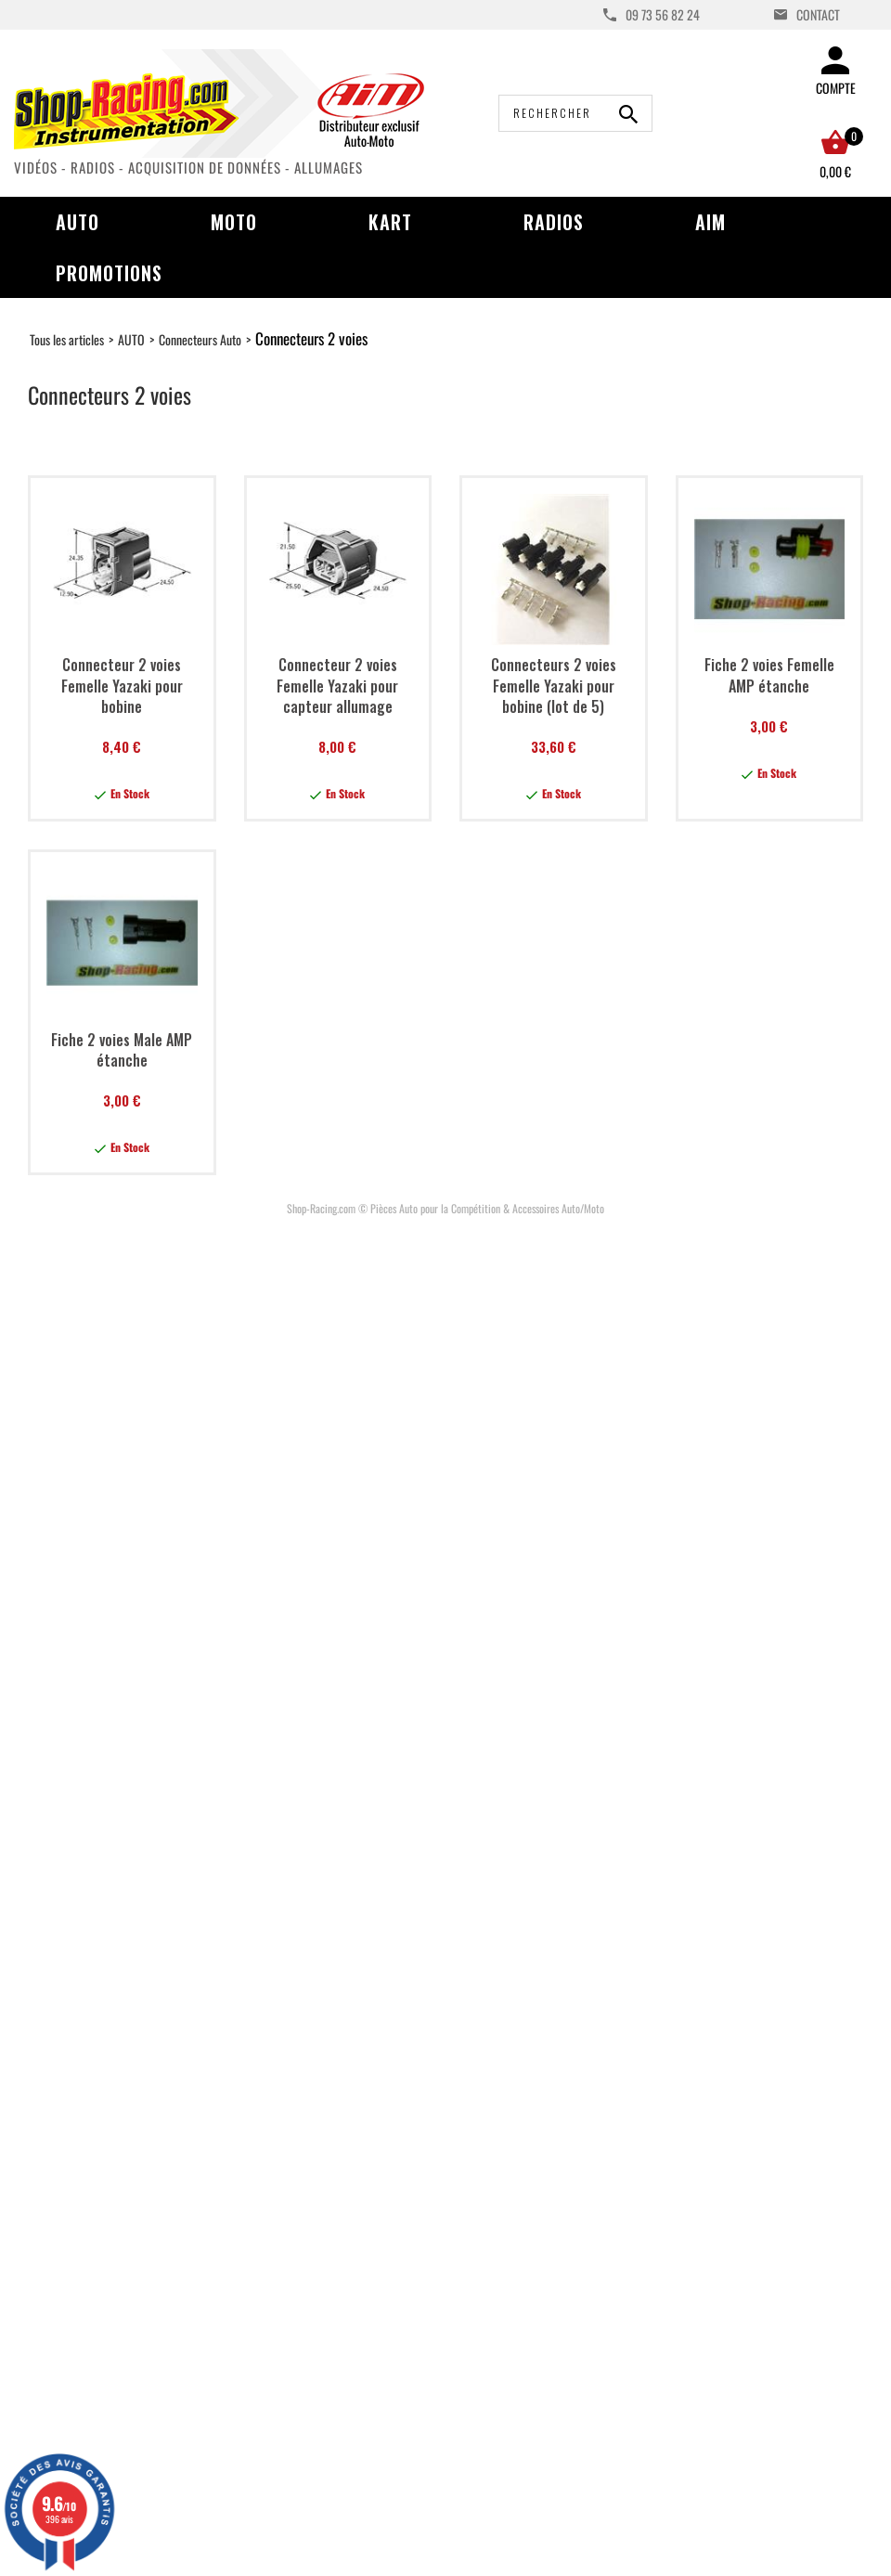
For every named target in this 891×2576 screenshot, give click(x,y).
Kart (390, 222)
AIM (710, 222)
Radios (553, 222)
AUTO (131, 339)
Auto (77, 222)
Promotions (109, 273)
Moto (234, 222)
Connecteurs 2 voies (311, 338)
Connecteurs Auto (200, 339)
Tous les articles (67, 339)
